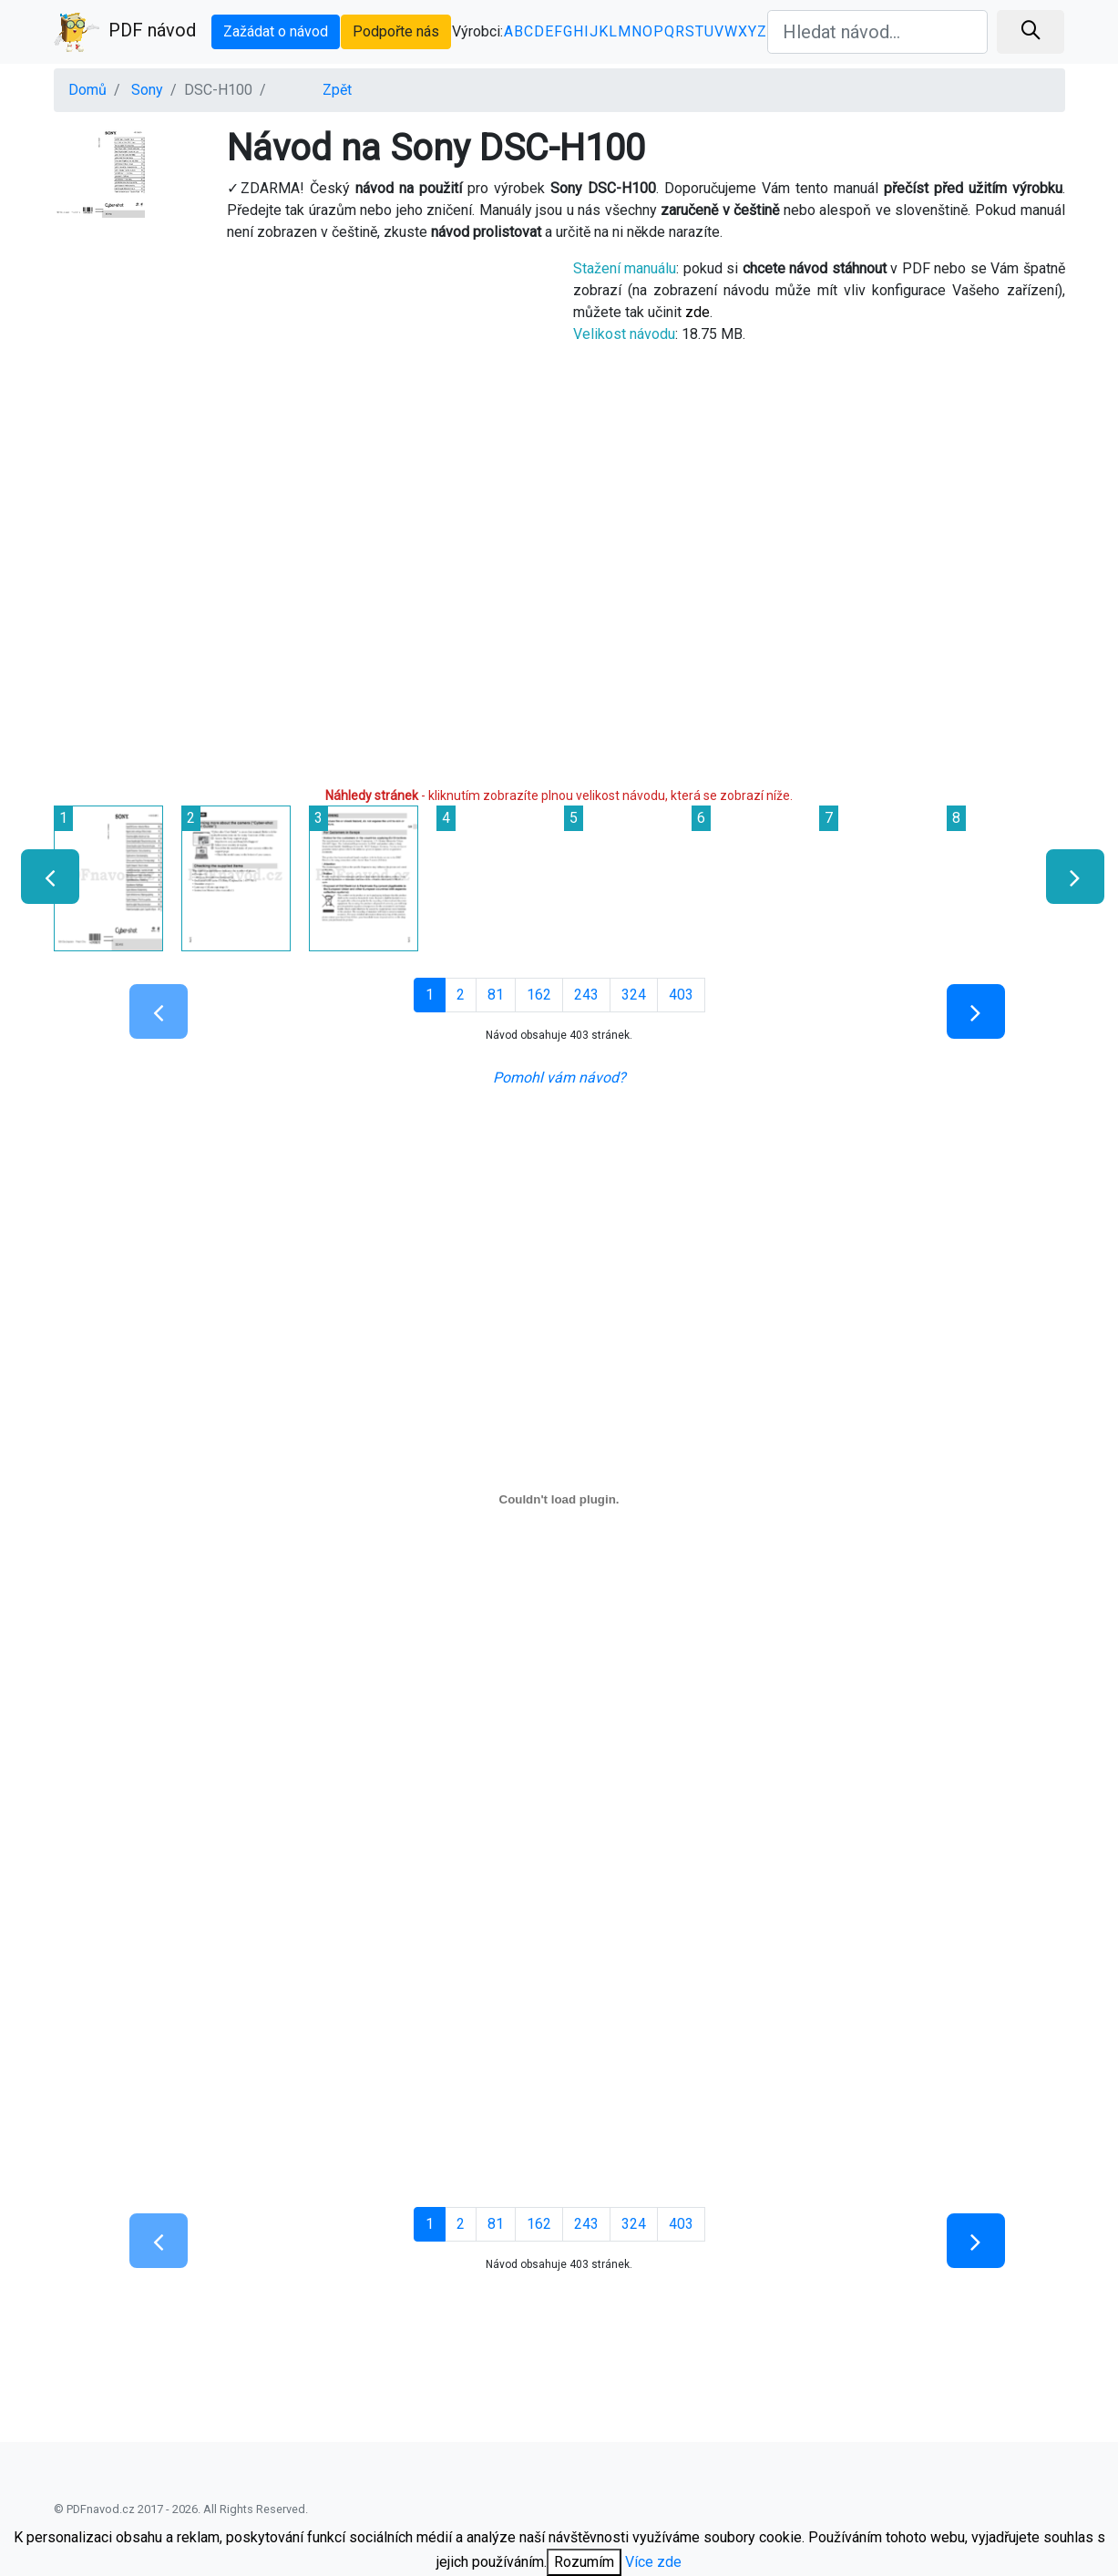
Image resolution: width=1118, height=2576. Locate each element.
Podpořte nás (396, 31)
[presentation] (42, 876)
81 (495, 994)
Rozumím (584, 2562)
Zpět (337, 89)
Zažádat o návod (275, 31)
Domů (87, 89)
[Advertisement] (300, 385)
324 (633, 994)
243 (586, 994)
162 (539, 994)
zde (697, 312)
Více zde (653, 2562)
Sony (147, 89)
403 (681, 994)
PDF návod (125, 32)
